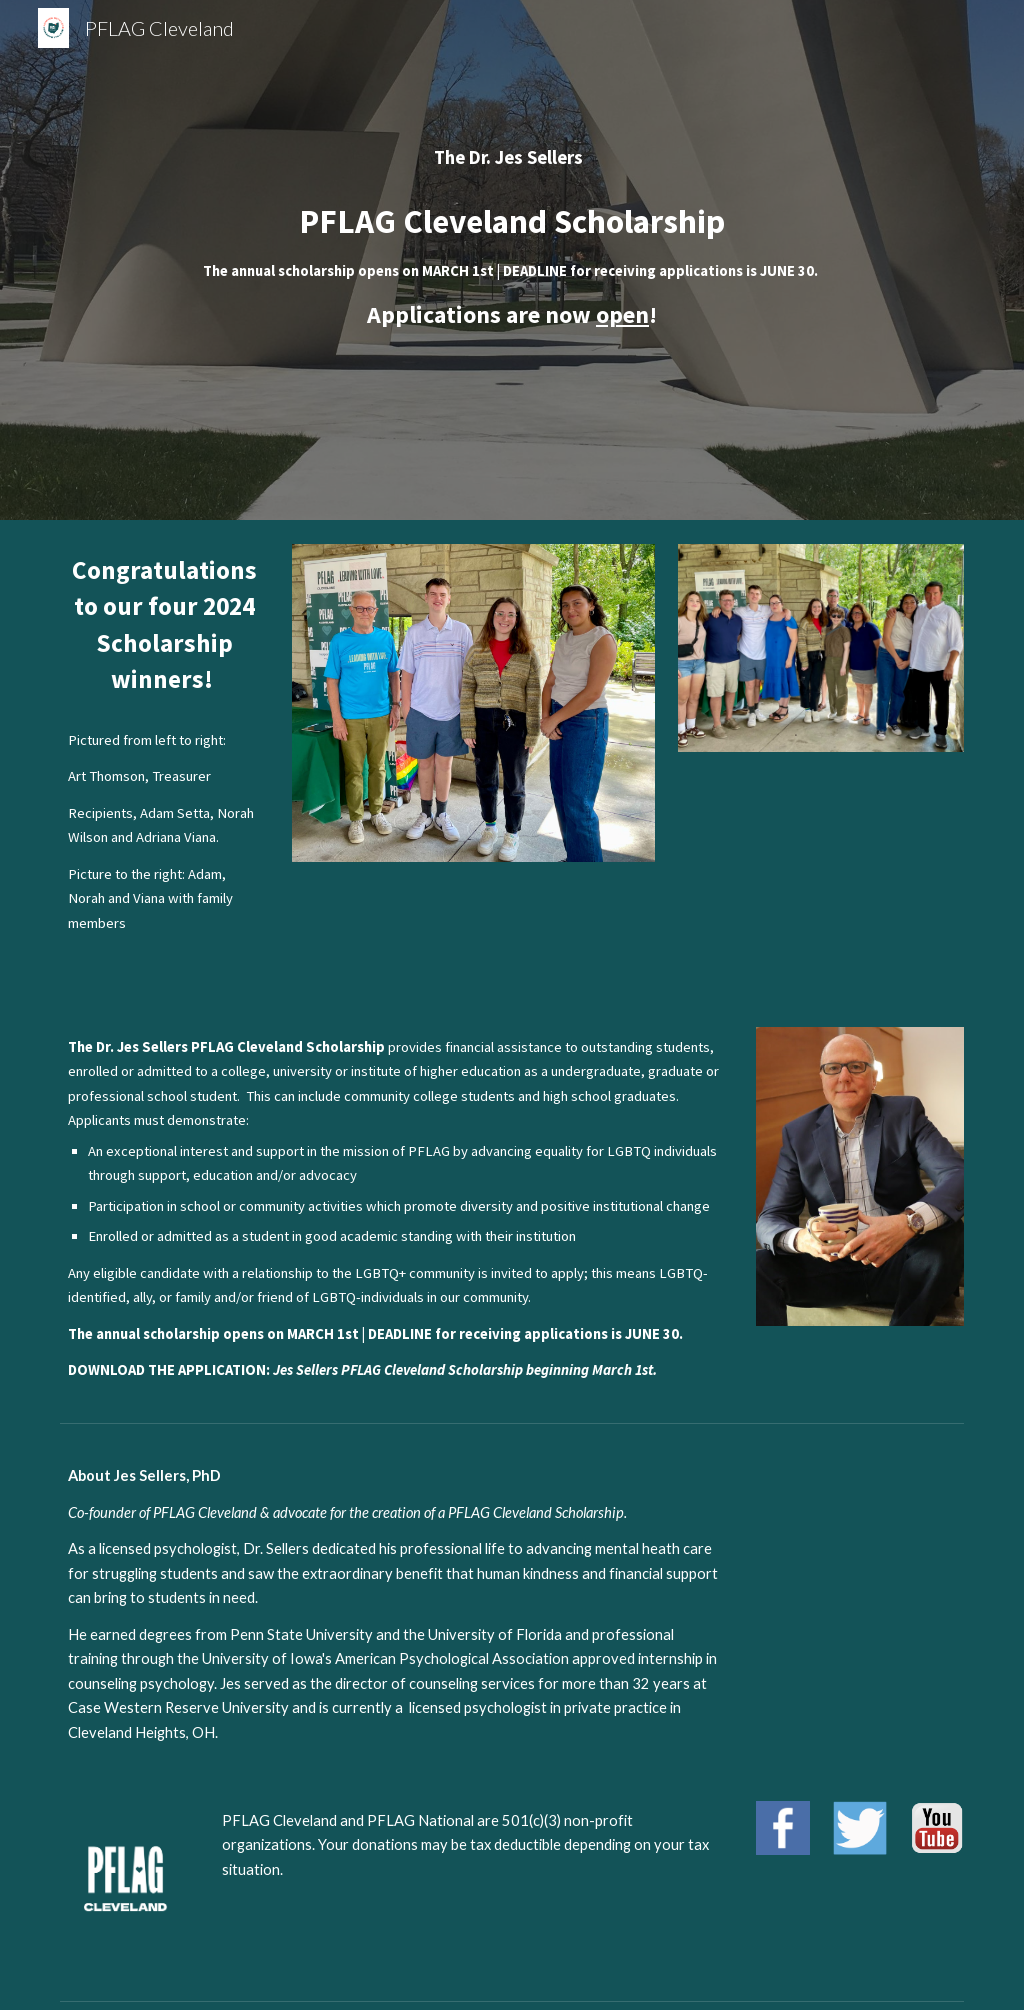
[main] (512, 260)
